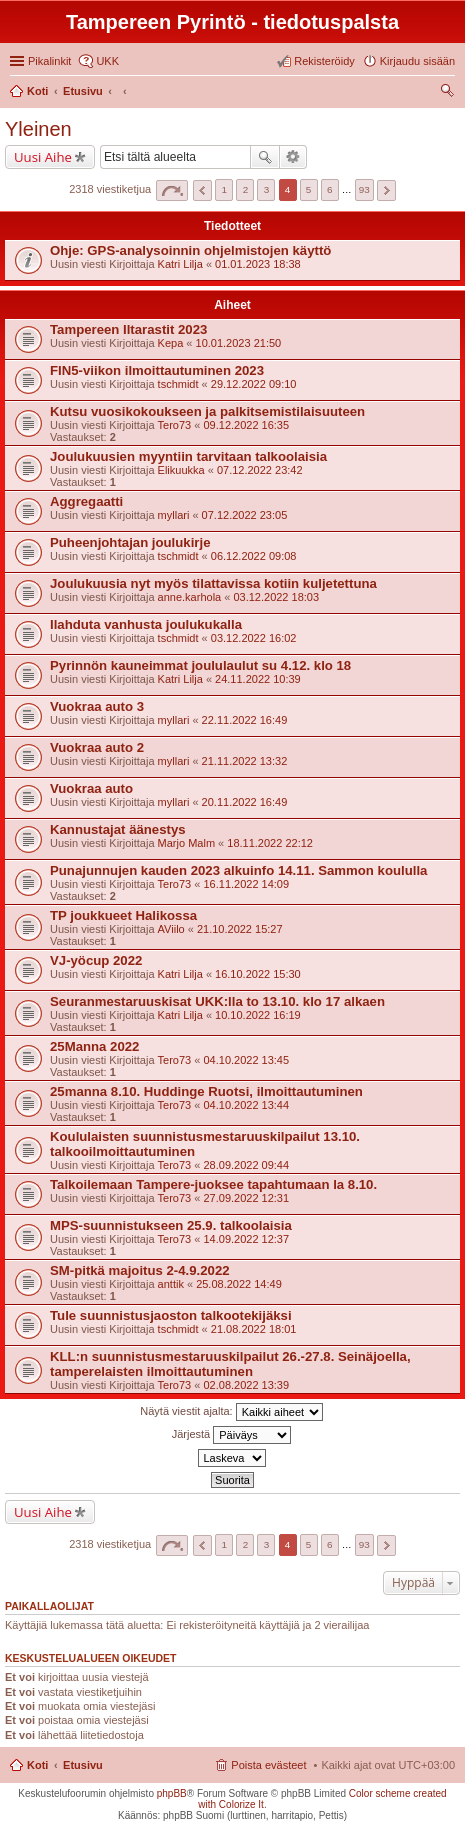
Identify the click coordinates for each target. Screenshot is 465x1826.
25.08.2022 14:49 (239, 1284)
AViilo (171, 929)
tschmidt (178, 384)
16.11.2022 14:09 (246, 884)
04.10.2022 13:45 (246, 1060)
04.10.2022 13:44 (246, 1105)
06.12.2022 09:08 (254, 556)
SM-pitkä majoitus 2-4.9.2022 (140, 1270)
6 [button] (330, 189)
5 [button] (309, 189)
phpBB (172, 1793)
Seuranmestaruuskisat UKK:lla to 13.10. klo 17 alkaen (217, 1001)
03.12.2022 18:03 (276, 597)
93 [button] (364, 189)
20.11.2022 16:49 (245, 802)
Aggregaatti (86, 501)
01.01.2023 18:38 (258, 264)
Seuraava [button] (386, 190)
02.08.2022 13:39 (246, 1385)
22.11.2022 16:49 (245, 720)
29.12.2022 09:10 (254, 384)
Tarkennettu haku (293, 157)
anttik (171, 1284)
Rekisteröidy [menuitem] (324, 61)
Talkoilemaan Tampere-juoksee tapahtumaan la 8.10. (213, 1184)
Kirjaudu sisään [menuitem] (417, 61)
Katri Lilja (180, 264)
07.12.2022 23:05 (245, 515)
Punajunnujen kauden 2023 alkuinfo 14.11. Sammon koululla (238, 870)
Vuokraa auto (91, 788)
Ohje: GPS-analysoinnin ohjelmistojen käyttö (190, 250)
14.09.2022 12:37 (246, 1239)
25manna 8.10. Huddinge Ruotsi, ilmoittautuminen (206, 1091)
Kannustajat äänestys (118, 829)
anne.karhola (190, 597)
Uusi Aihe (43, 157)
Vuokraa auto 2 (97, 747)
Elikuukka (181, 470)
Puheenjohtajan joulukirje (130, 542)
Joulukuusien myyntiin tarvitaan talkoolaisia (188, 456)
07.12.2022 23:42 (260, 470)
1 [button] (225, 189)
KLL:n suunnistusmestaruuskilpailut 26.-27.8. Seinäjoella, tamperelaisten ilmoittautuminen (230, 1364)
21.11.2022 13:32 (245, 761)
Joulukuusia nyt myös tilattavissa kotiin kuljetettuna (213, 583)
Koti (37, 1765)
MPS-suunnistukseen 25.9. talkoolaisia (171, 1225)
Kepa (171, 343)
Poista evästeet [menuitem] (268, 1765)
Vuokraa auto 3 (97, 706)
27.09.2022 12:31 (246, 1198)
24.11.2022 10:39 (258, 679)
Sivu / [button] (172, 190)
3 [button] (267, 189)
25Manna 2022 (94, 1046)
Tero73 (175, 425)
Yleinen (38, 129)
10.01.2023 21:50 (239, 343)
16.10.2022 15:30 (258, 974)
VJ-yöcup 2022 (96, 960)
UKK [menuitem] (107, 61)
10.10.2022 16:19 (258, 1015)
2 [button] (246, 189)
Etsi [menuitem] (449, 93)
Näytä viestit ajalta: (231, 1412)
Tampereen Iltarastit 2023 (128, 329)
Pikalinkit (49, 61)
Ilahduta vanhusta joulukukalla (146, 624)
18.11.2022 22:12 (270, 843)
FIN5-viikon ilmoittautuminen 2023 (157, 370)
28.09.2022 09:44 (246, 1165)
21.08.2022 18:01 (254, 1329)
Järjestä (232, 1435)
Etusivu (83, 1765)
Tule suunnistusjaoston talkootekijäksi (171, 1315)
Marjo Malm (186, 843)
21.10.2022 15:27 (240, 929)
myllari (174, 515)
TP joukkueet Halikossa (123, 915)
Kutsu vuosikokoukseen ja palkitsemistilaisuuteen (207, 411)
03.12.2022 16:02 (254, 638)
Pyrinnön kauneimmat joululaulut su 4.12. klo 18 (200, 665)
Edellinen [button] (202, 190)
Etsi (265, 157)
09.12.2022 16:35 (246, 425)
